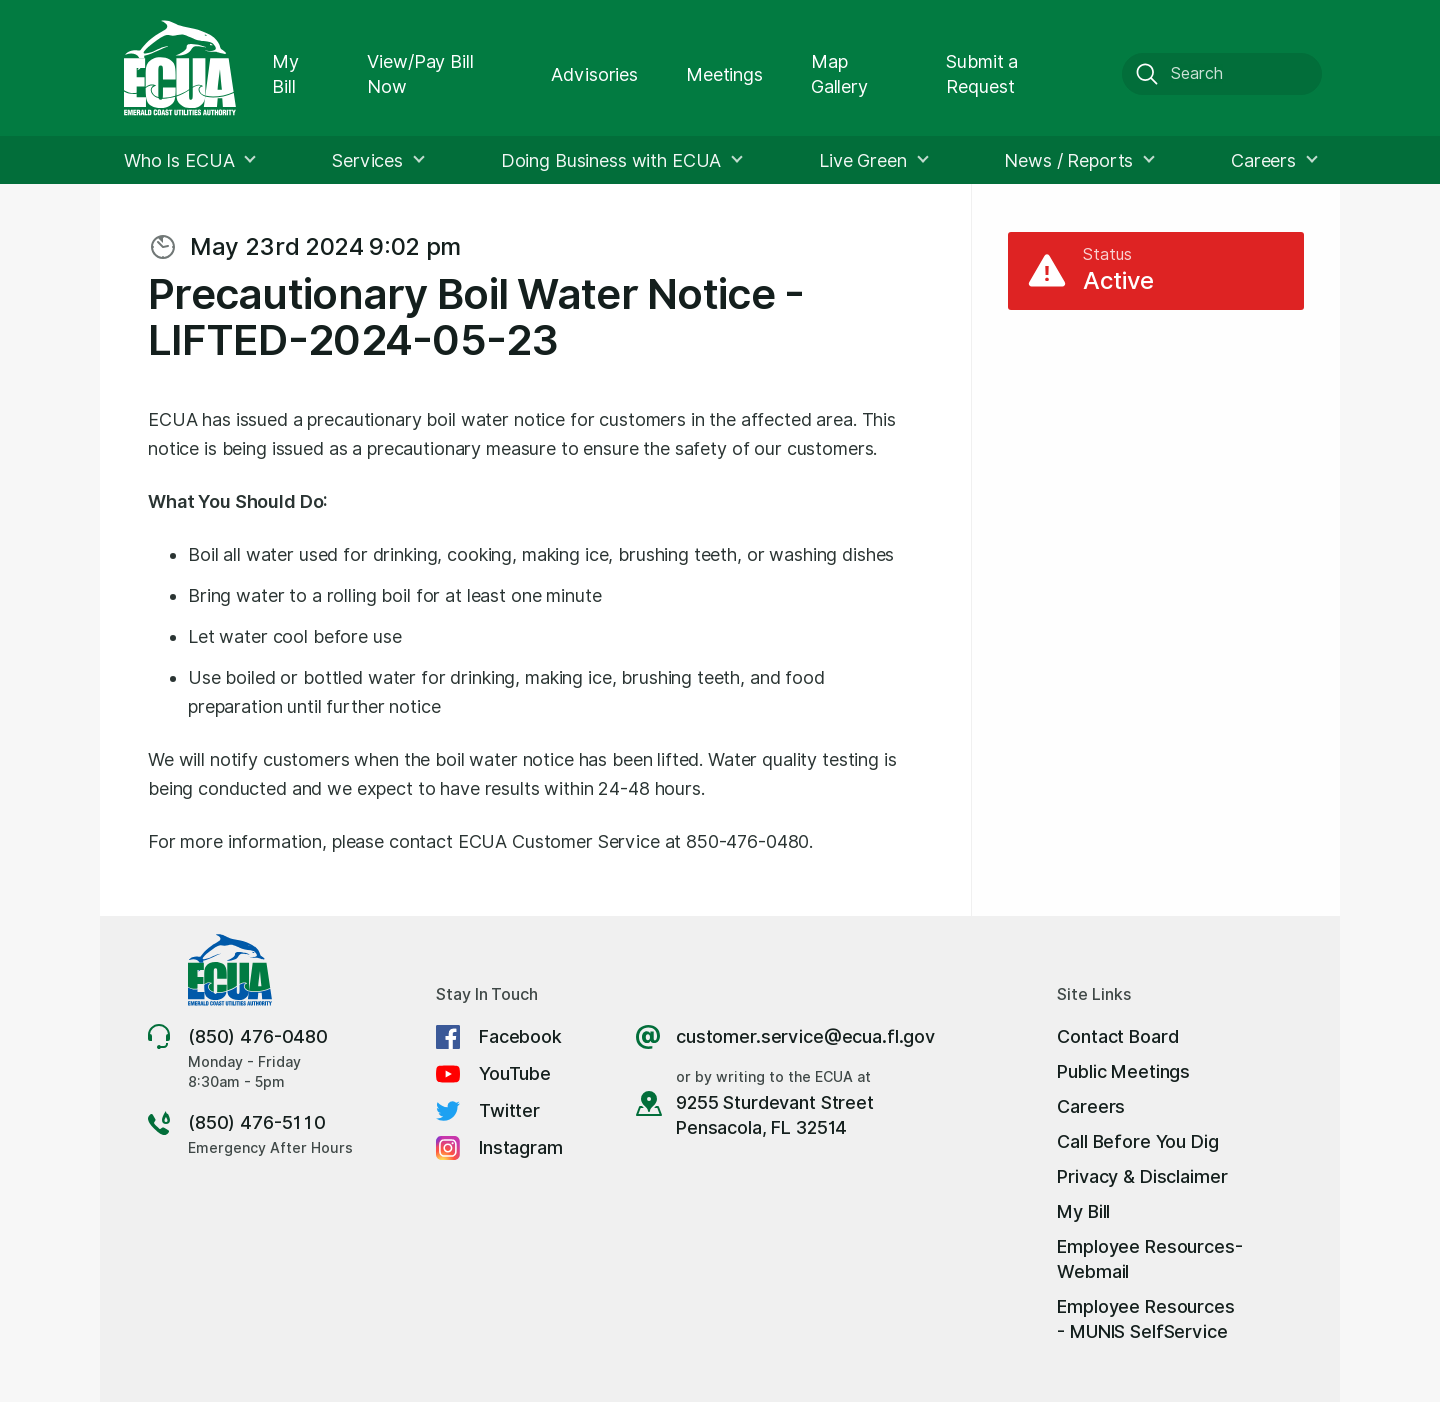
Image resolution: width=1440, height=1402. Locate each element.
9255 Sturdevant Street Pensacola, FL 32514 (775, 1115)
